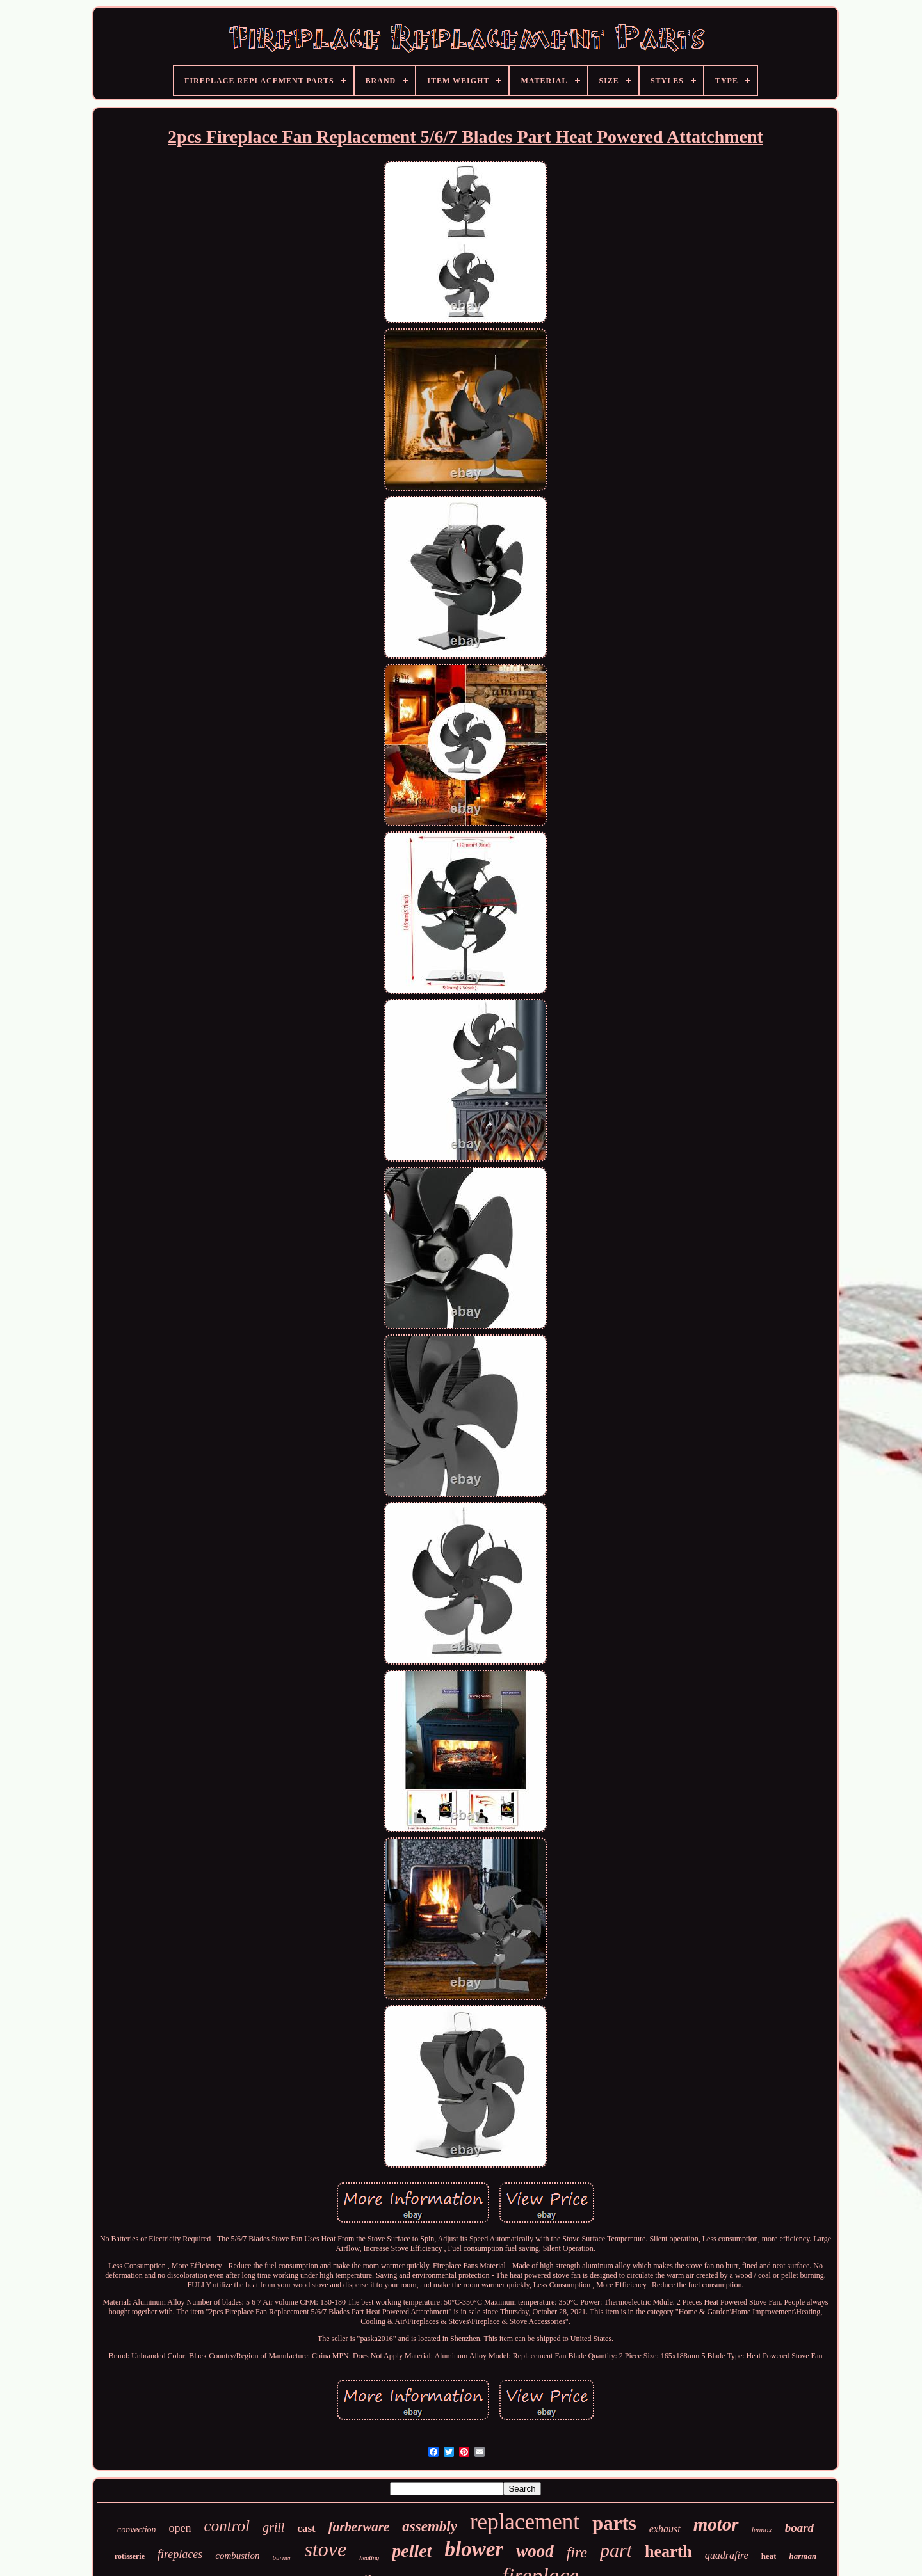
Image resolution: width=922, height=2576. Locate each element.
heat (769, 2556)
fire (577, 2552)
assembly (429, 2526)
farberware (359, 2526)
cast (306, 2528)
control (227, 2525)
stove (325, 2549)
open (180, 2528)
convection (136, 2529)
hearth (668, 2551)
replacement (524, 2521)
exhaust (665, 2529)
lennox (762, 2529)
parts (614, 2523)
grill (273, 2527)
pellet (412, 2551)
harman (802, 2556)
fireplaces (180, 2554)
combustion (237, 2555)
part (616, 2550)
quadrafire (726, 2555)
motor (716, 2524)
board (799, 2527)
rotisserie (130, 2556)
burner (281, 2557)
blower (473, 2549)
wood (535, 2551)
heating (369, 2557)
